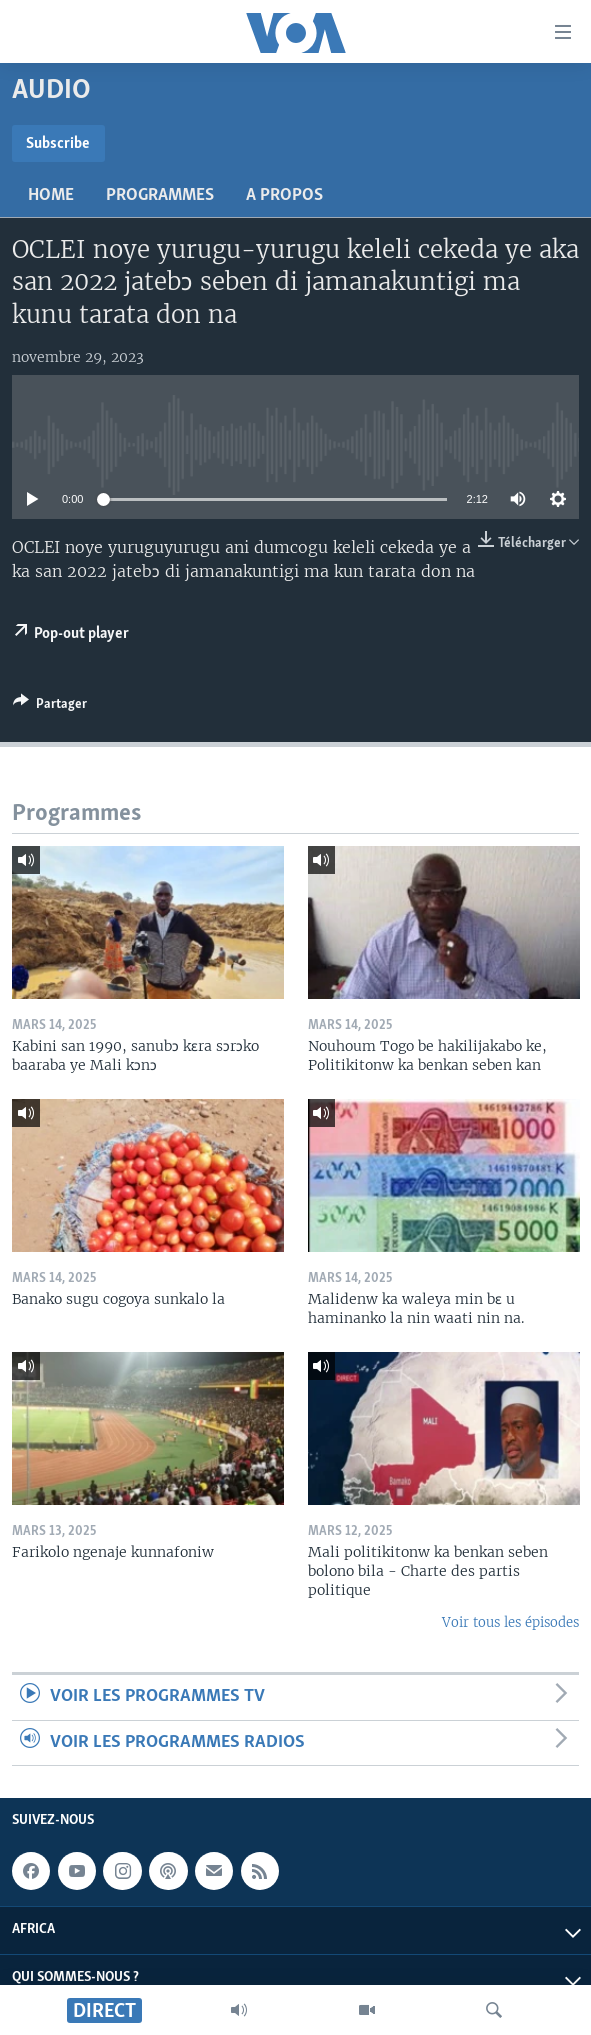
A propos (284, 195)
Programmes (160, 195)
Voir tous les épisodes (510, 1622)
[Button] (50, 707)
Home (51, 195)
